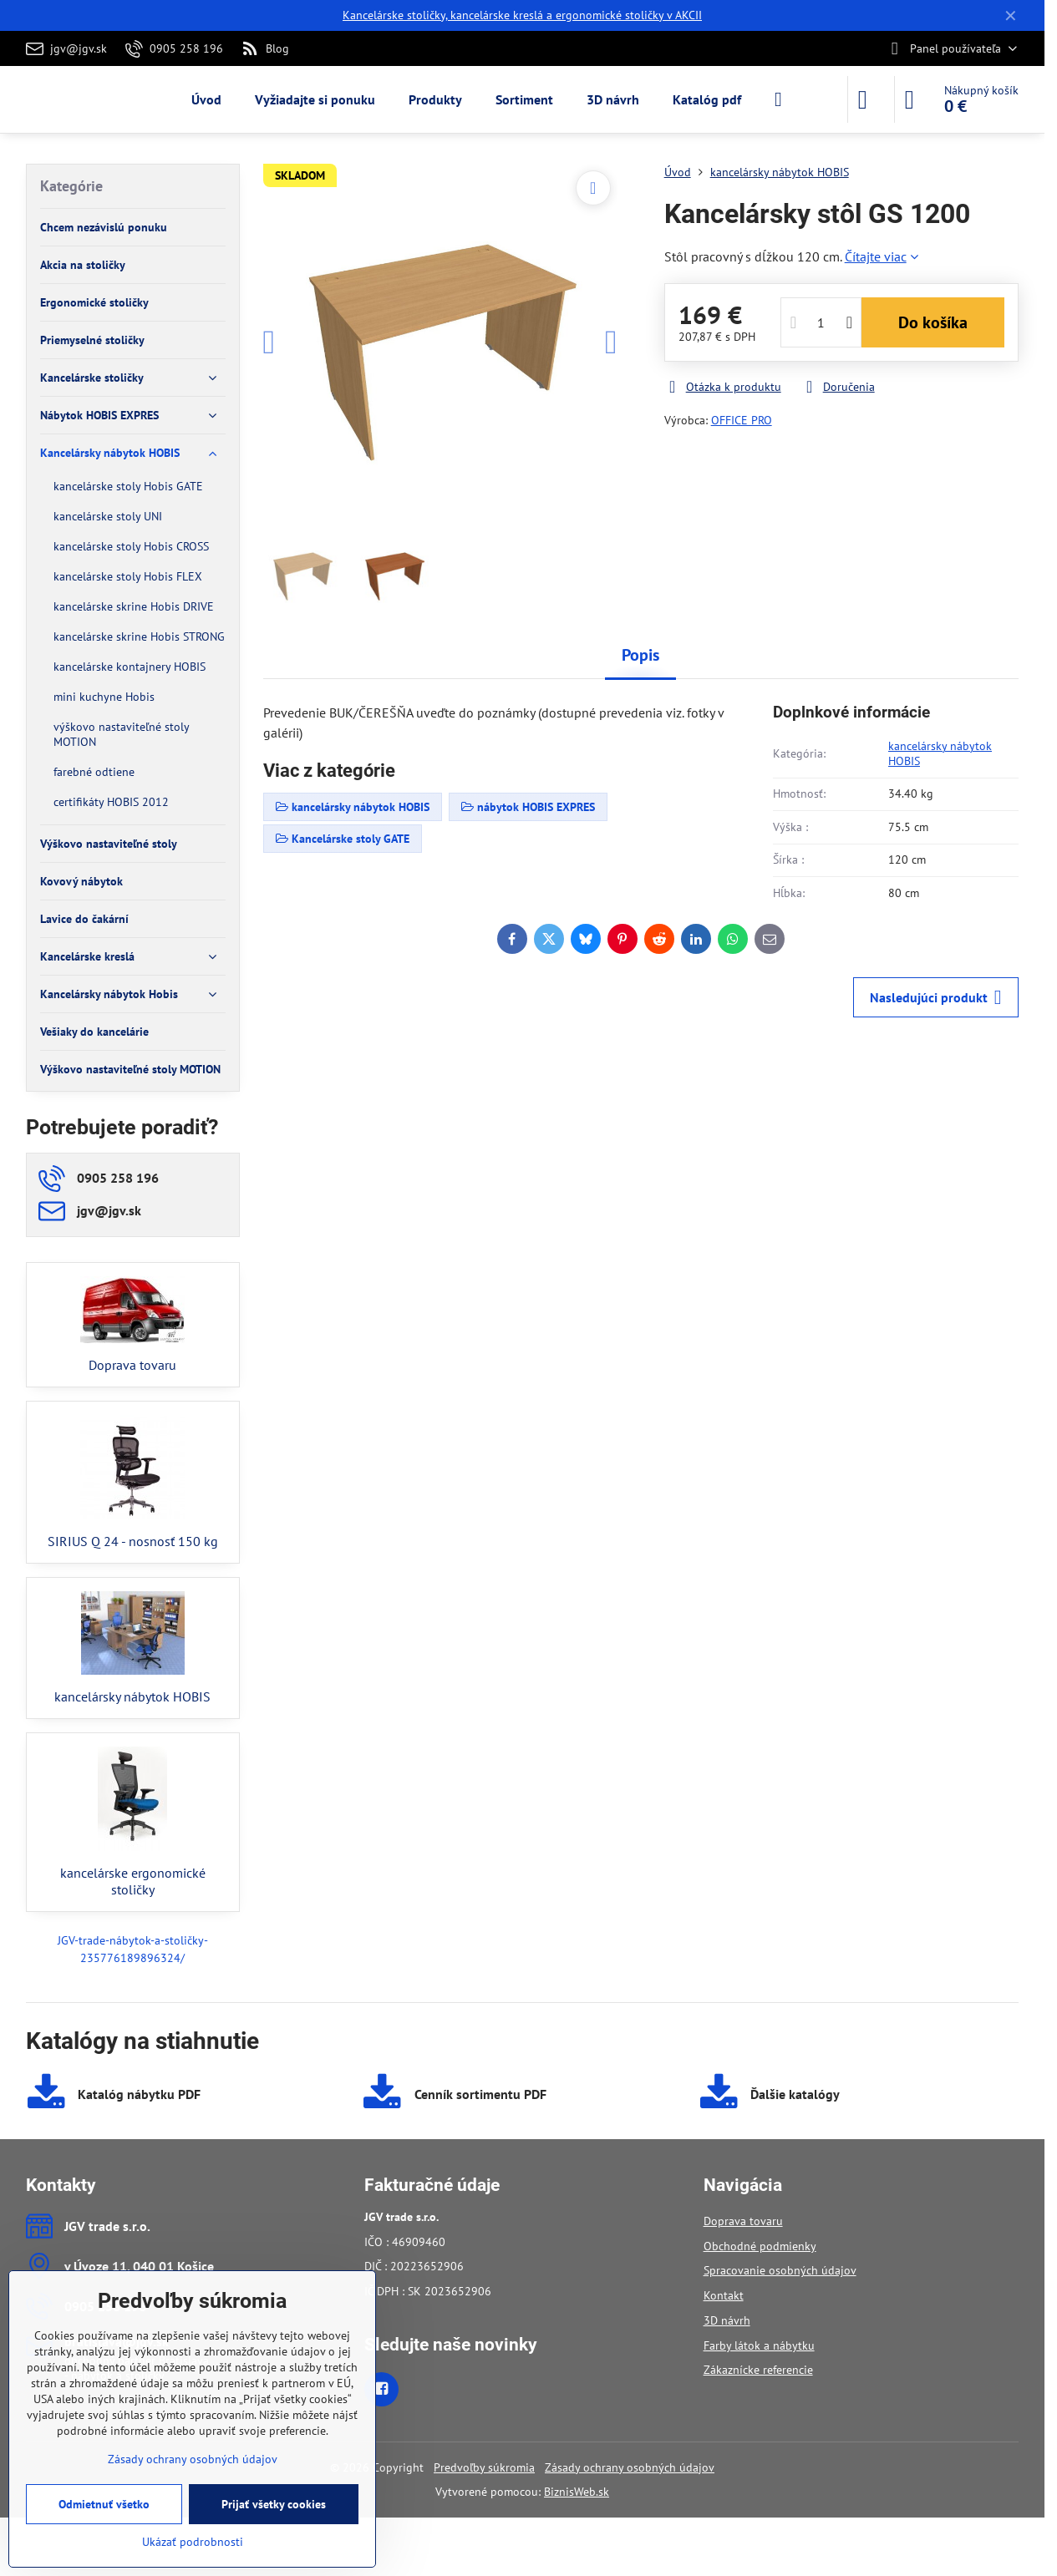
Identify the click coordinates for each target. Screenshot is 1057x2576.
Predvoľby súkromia (484, 2467)
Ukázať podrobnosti (192, 2541)
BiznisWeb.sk (576, 2491)
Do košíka (933, 322)
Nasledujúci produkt (936, 997)
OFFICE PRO (741, 420)
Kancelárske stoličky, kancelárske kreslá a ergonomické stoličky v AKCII (522, 15)
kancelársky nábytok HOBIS (940, 753)
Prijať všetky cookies (273, 2504)
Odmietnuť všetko (104, 2504)
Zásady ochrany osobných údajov (629, 2467)
